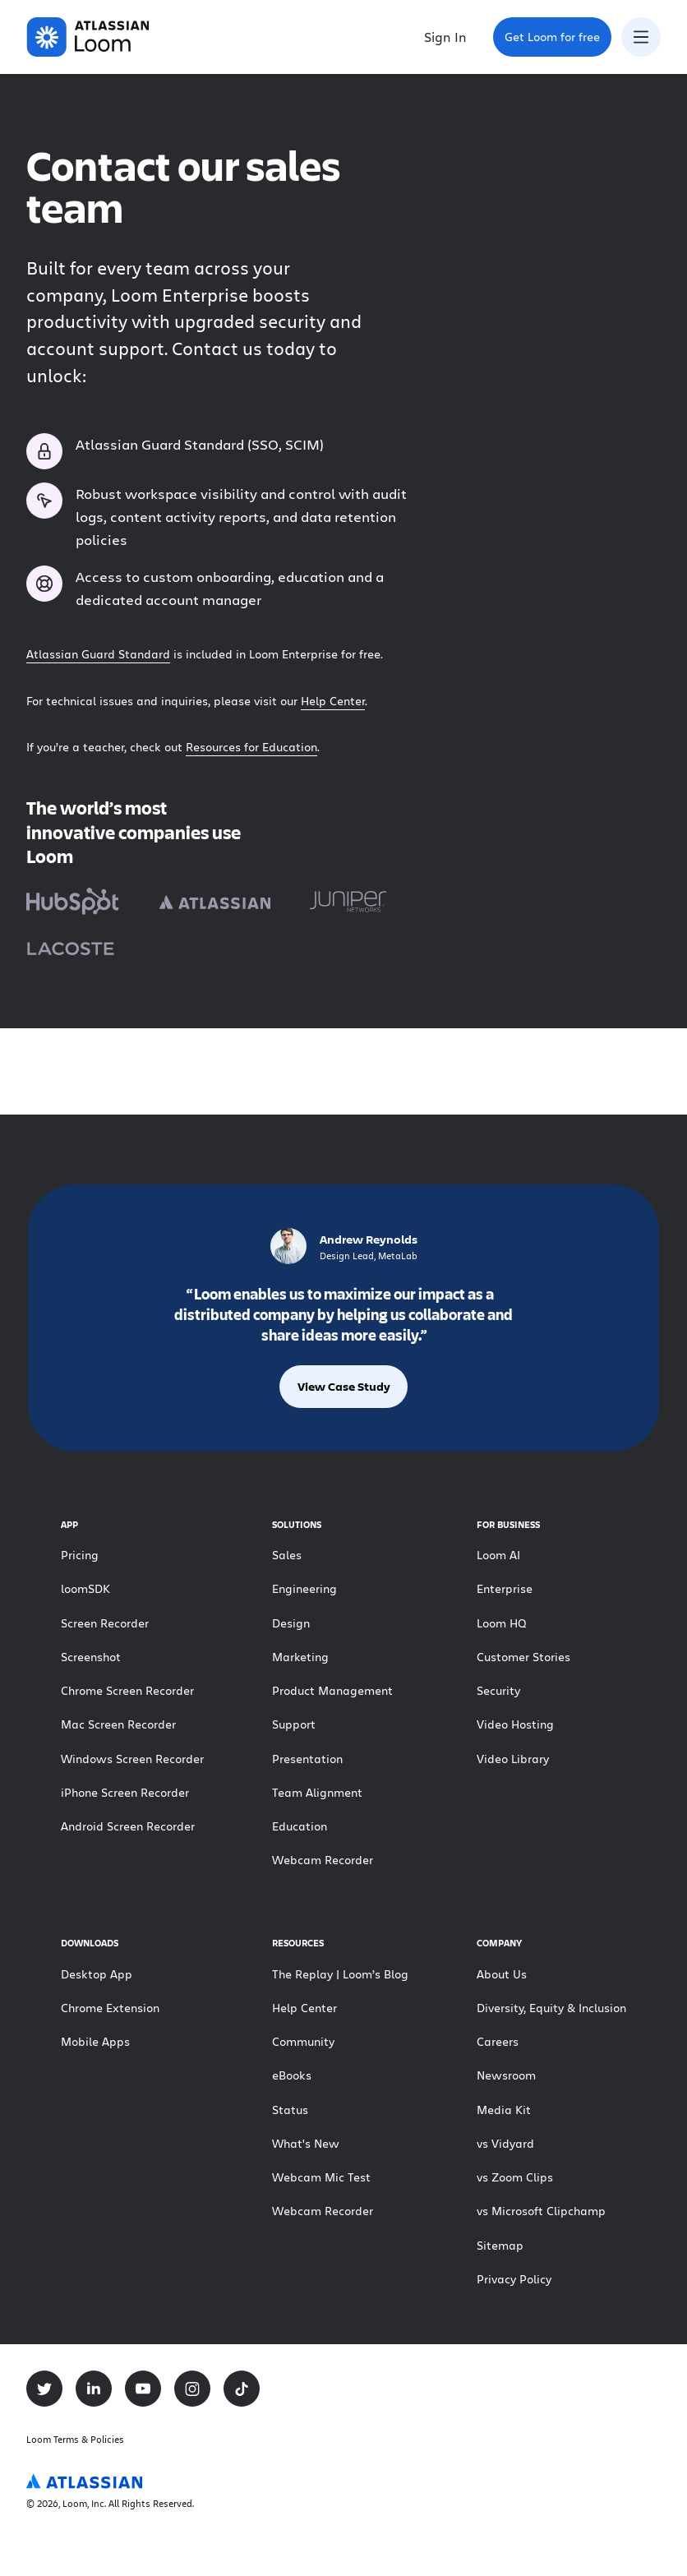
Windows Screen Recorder (132, 1758)
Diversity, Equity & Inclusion (551, 2007)
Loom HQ (502, 1623)
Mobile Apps (95, 2041)
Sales (287, 1555)
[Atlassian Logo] (84, 2482)
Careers (498, 2041)
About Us (502, 1974)
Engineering (304, 1588)
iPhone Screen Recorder (125, 1792)
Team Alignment (317, 1792)
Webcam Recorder (322, 1859)
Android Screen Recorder (128, 1826)
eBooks (291, 2075)
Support (294, 1724)
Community (303, 2041)
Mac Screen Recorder (118, 1724)
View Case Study (343, 1386)
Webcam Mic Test (321, 2177)
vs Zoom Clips (515, 2177)
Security (498, 1690)
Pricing (80, 1555)
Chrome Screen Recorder (127, 1690)
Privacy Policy (514, 2279)
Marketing (300, 1656)
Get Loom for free (557, 41)
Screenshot (91, 1656)
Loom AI (498, 1555)
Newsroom (506, 2075)
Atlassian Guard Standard (98, 654)
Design (291, 1623)
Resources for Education (251, 747)
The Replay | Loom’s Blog (340, 1974)
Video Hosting (515, 1724)
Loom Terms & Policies (75, 2439)
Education (299, 1826)
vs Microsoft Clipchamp (541, 2210)
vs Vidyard (505, 2143)
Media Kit (504, 2109)
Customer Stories (523, 1656)
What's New (305, 2143)
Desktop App (96, 1974)
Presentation (307, 1758)
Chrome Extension (110, 2007)
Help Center (333, 701)
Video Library (513, 1758)
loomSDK (85, 1588)
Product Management (332, 1690)
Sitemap (500, 2245)
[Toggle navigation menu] (641, 37)
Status (290, 2109)
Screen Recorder (105, 1623)
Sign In (445, 36)
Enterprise (505, 1588)
